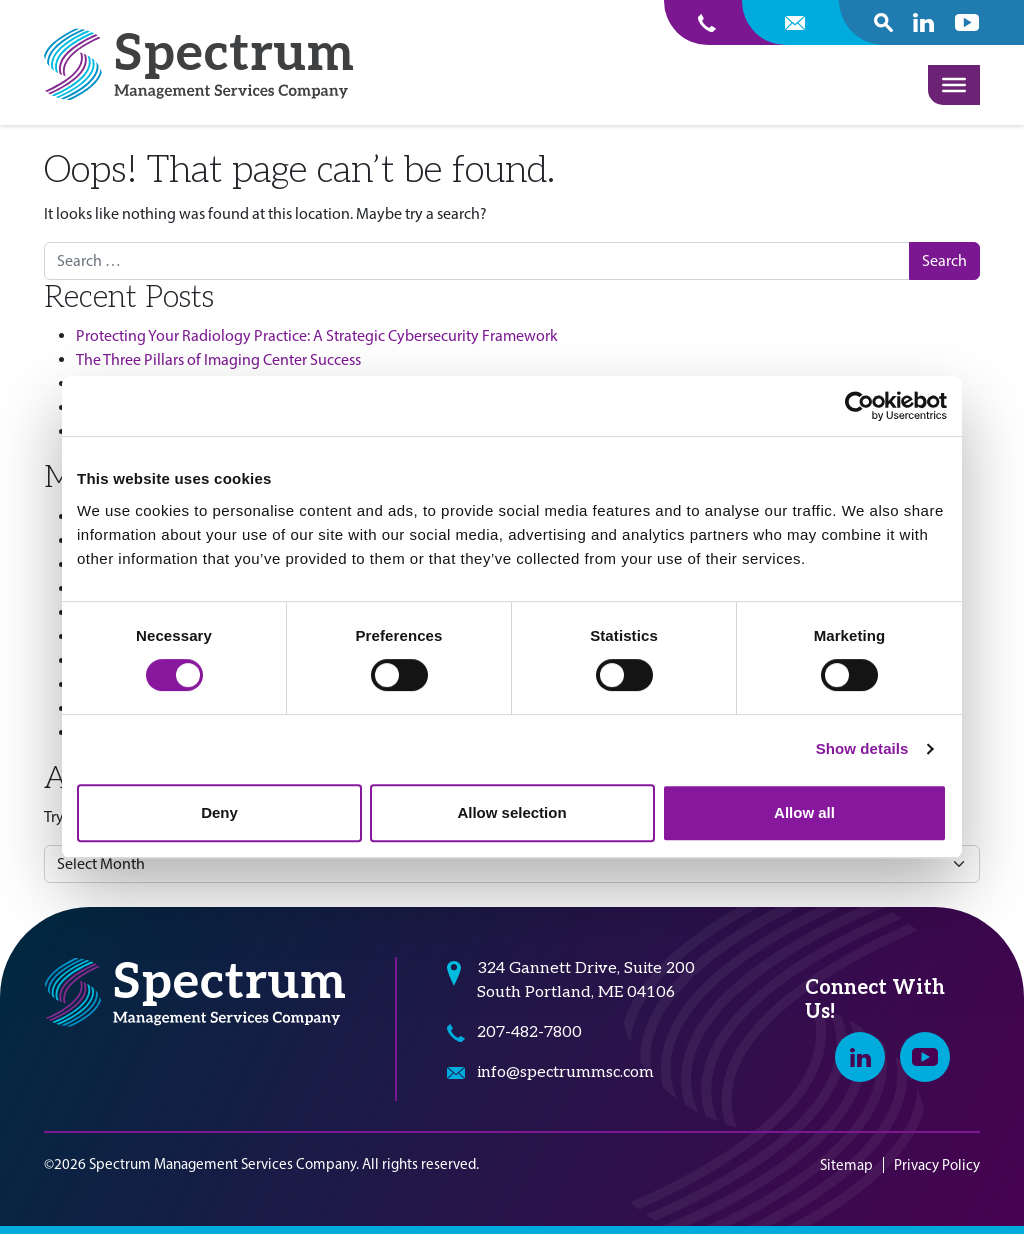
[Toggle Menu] (954, 85)
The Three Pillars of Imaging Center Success (218, 359)
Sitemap (846, 1165)
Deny (219, 812)
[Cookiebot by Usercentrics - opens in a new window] (859, 406)
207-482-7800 (529, 1032)
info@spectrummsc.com (565, 1072)
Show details (862, 748)
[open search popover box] (883, 22)
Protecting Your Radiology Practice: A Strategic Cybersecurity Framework (317, 335)
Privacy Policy (937, 1165)
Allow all (804, 812)
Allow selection (511, 812)
